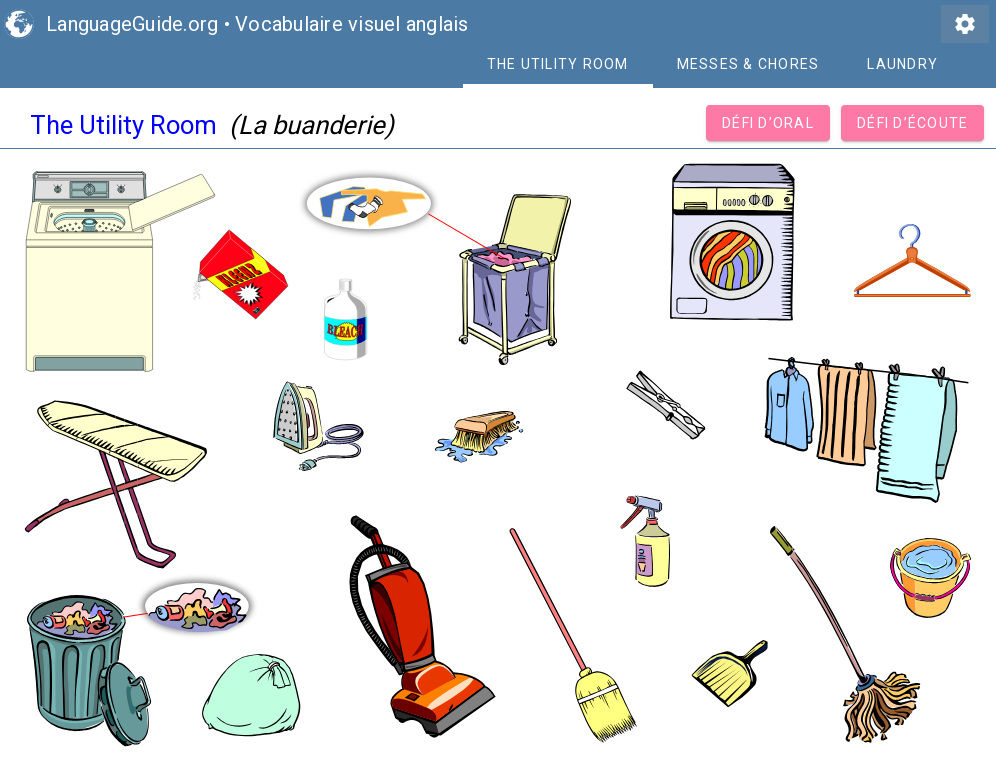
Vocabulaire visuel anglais (352, 24)
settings (965, 24)
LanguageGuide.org (132, 24)
